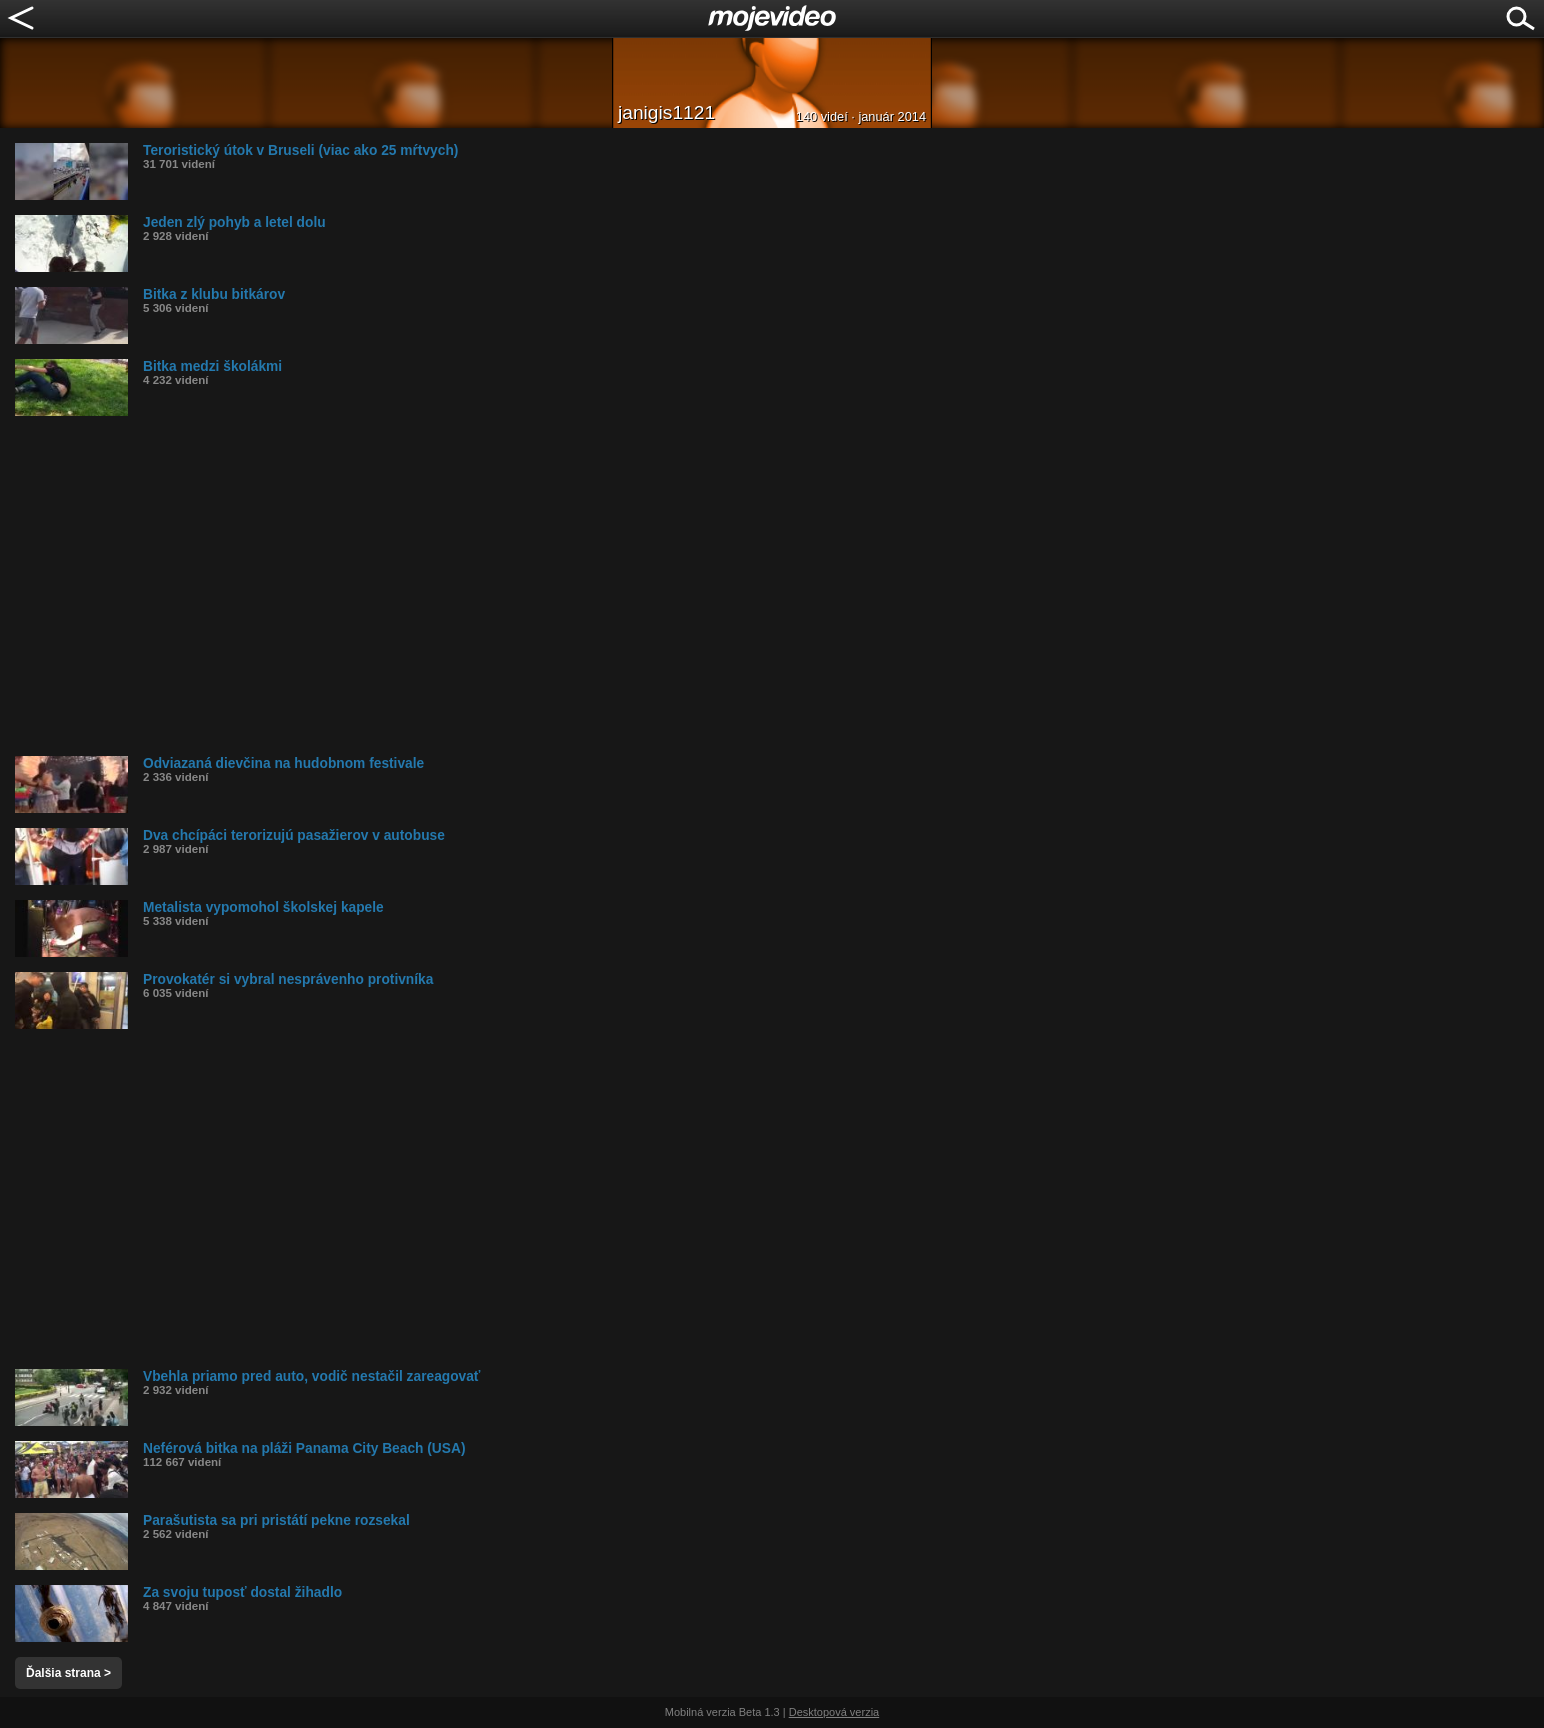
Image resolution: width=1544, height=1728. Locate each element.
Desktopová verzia (834, 1712)
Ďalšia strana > (68, 1673)
